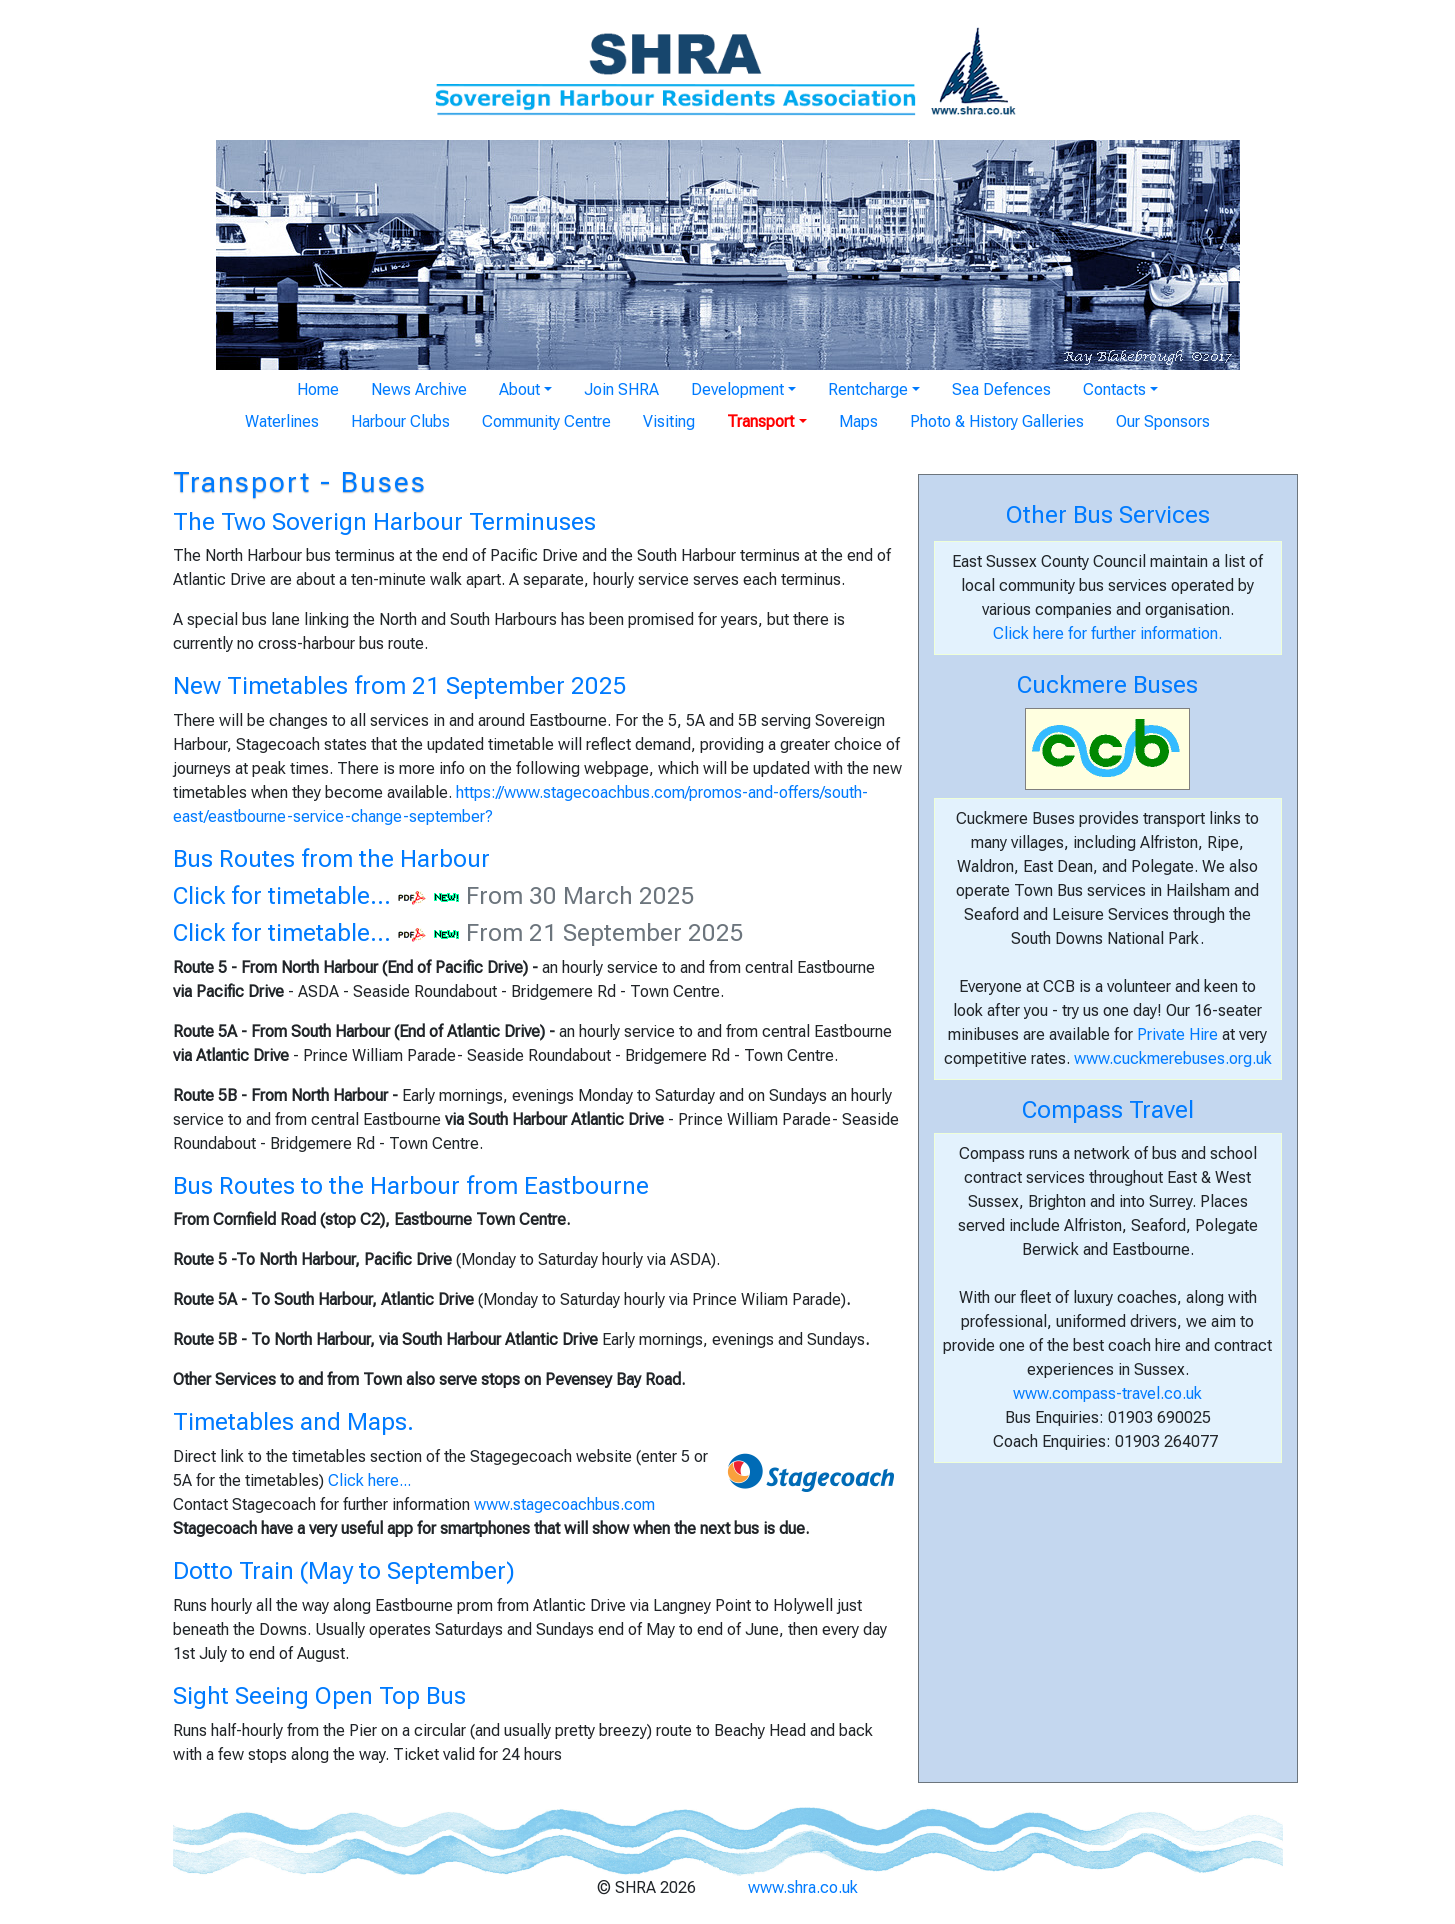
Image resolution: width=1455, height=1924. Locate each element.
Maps (858, 421)
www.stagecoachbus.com (564, 1504)
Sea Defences (1001, 389)
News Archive (419, 389)
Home (318, 389)
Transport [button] (760, 421)
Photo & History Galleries (997, 421)
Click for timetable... (282, 896)
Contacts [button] (1114, 389)
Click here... (369, 1480)
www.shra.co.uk (803, 1887)
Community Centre (546, 421)
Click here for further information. (1107, 633)
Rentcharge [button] (868, 389)
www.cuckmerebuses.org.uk (1173, 1058)
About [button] (519, 389)
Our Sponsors (1163, 421)
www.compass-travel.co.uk (1107, 1393)
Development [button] (737, 389)
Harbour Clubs (400, 421)
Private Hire (1177, 1034)
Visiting (669, 421)
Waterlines (282, 421)
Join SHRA (621, 389)
